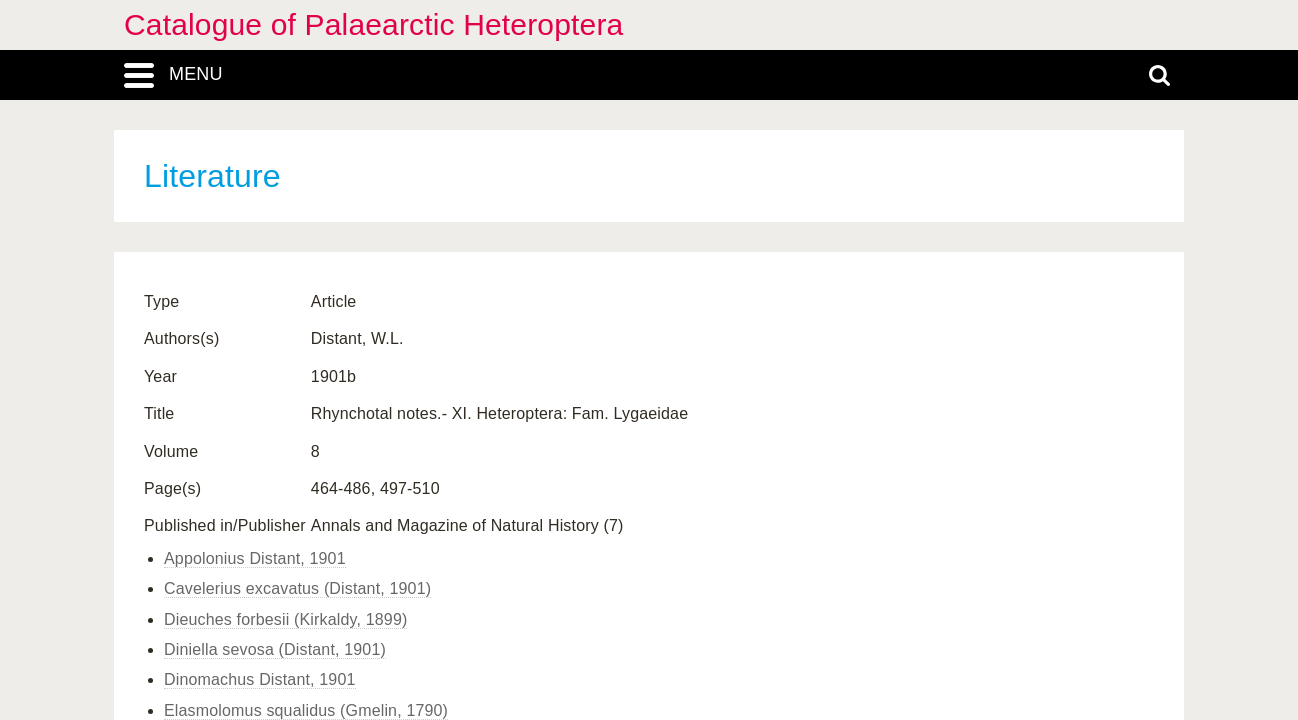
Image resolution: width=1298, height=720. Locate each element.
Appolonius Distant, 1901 (255, 558)
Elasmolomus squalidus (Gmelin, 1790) (306, 710)
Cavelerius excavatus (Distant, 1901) (297, 588)
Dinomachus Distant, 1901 (260, 679)
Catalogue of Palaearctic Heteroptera (373, 24)
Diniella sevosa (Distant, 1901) (275, 649)
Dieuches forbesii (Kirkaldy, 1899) (285, 619)
